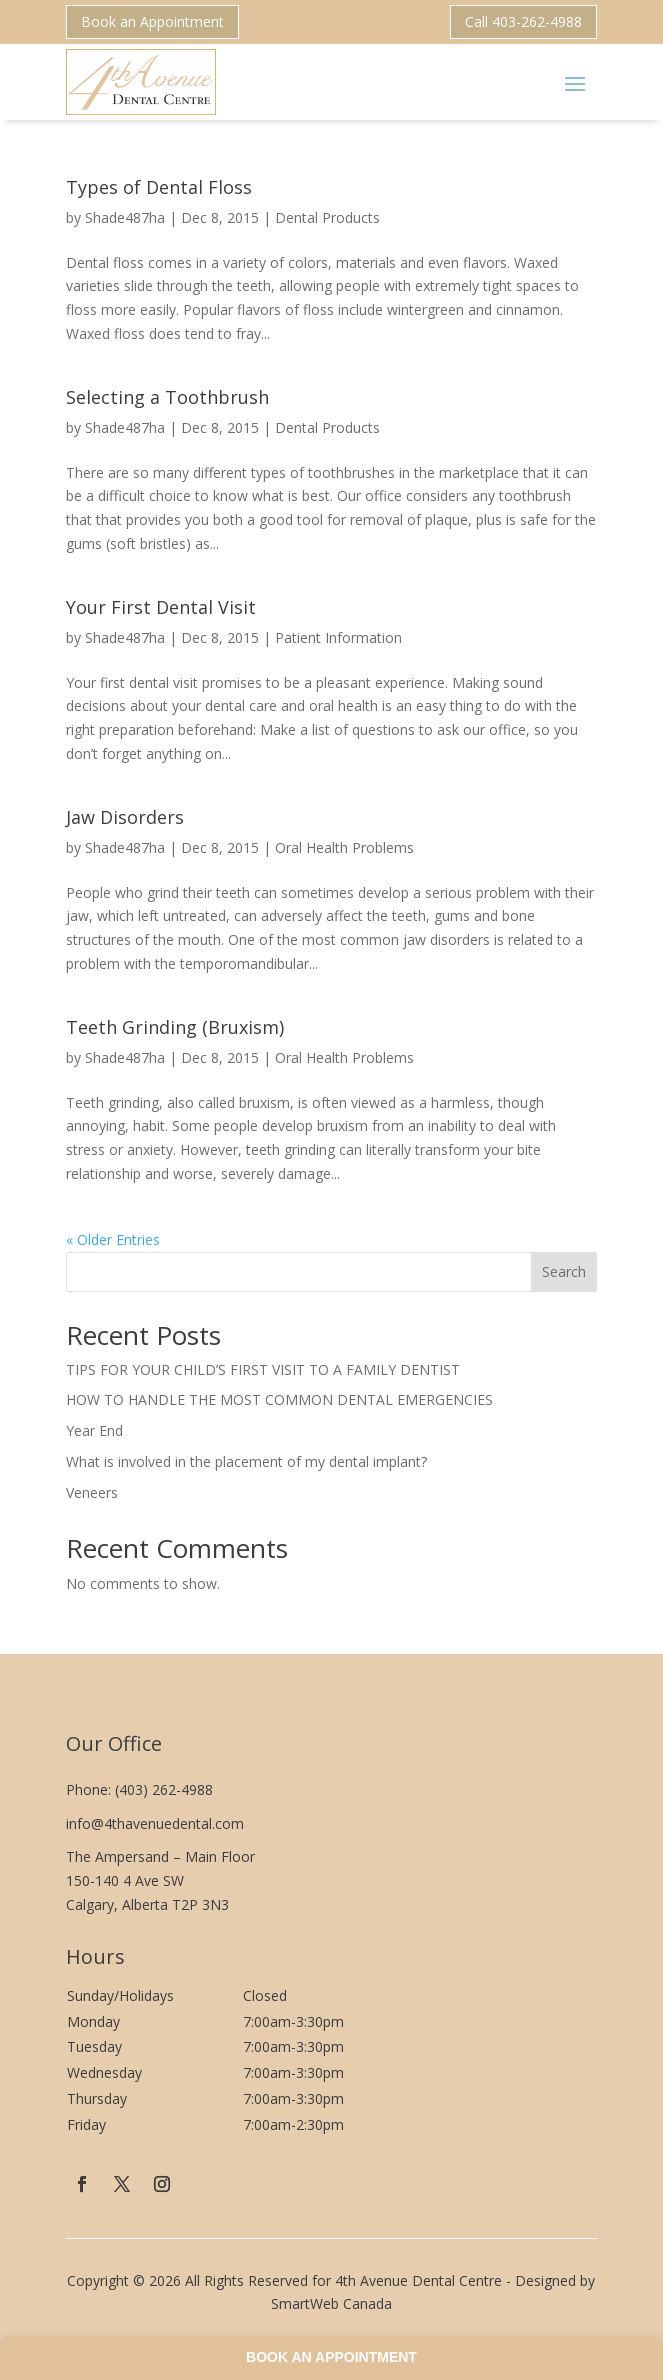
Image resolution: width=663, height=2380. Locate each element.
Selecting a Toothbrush (167, 397)
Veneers (92, 1492)
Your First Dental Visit (161, 607)
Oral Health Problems (344, 847)
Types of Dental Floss (159, 187)
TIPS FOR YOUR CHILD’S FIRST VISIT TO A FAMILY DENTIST (263, 1369)
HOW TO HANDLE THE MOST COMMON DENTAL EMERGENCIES (279, 1399)
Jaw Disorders (125, 817)
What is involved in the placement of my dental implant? (246, 1461)
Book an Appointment (152, 21)
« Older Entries (113, 1239)
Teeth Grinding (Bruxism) (175, 1027)
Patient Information (338, 637)
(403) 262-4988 (164, 1789)
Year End (94, 1430)
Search (564, 1271)
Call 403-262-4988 (523, 21)
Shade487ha (125, 217)
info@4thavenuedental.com (155, 1823)
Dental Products (327, 217)
